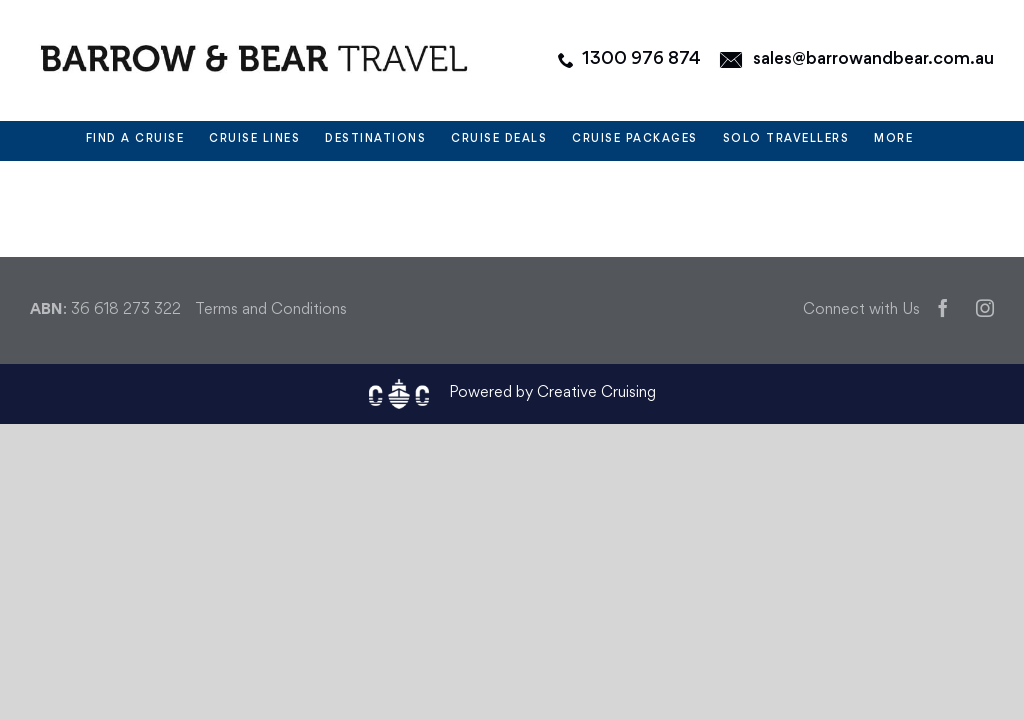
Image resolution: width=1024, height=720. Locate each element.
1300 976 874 (641, 59)
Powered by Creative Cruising (552, 393)
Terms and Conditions (271, 310)
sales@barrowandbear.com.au (873, 59)
